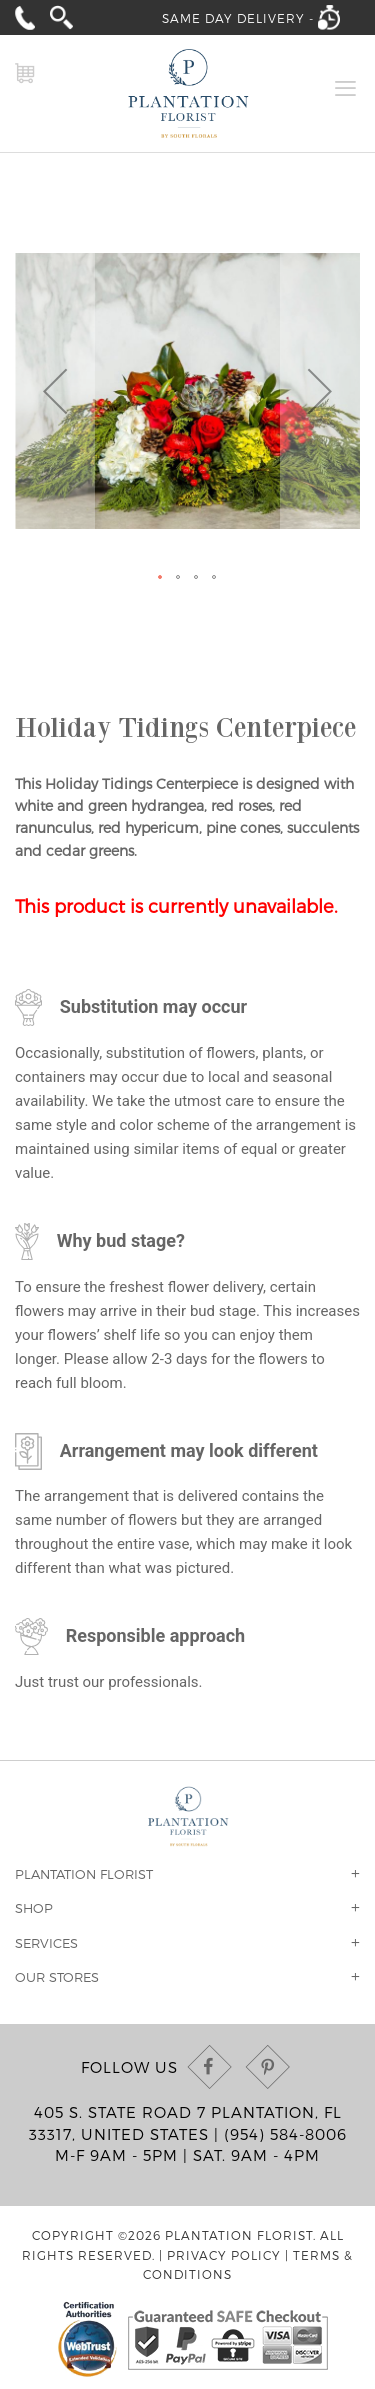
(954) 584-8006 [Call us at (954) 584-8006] (285, 2134)
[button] (55, 390)
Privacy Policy (224, 2255)
